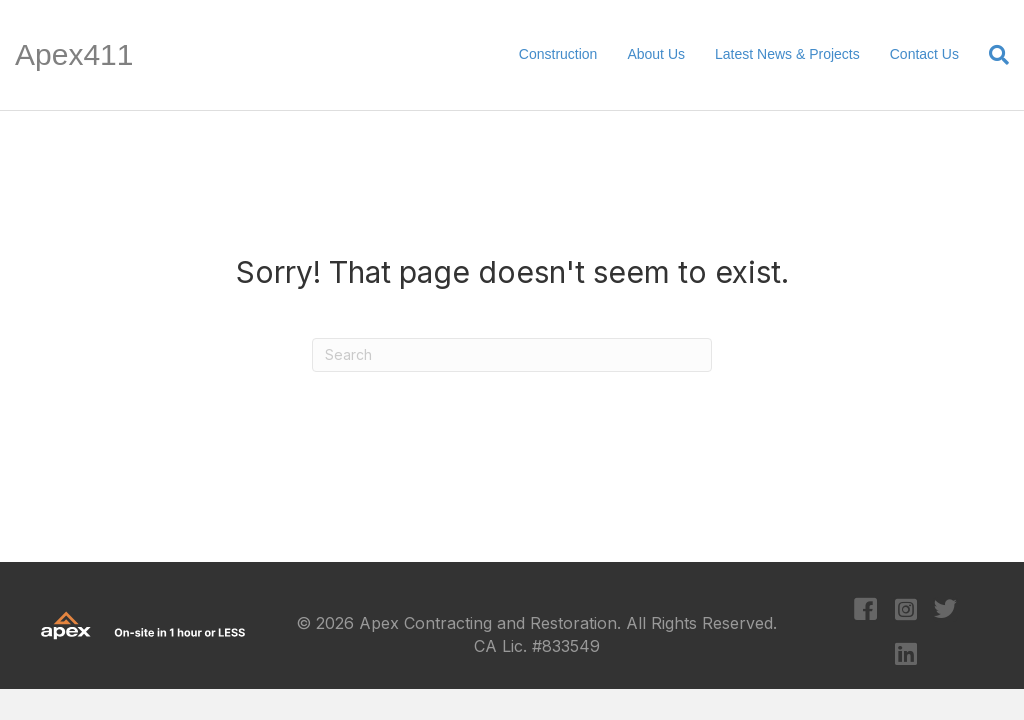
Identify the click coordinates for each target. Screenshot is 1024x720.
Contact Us (924, 54)
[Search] (991, 55)
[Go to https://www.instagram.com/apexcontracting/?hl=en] (905, 611)
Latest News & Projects (787, 54)
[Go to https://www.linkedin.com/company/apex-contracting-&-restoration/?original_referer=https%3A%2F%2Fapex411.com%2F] (905, 655)
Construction (558, 54)
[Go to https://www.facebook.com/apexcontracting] (865, 611)
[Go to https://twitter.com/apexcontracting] (945, 611)
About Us (656, 54)
